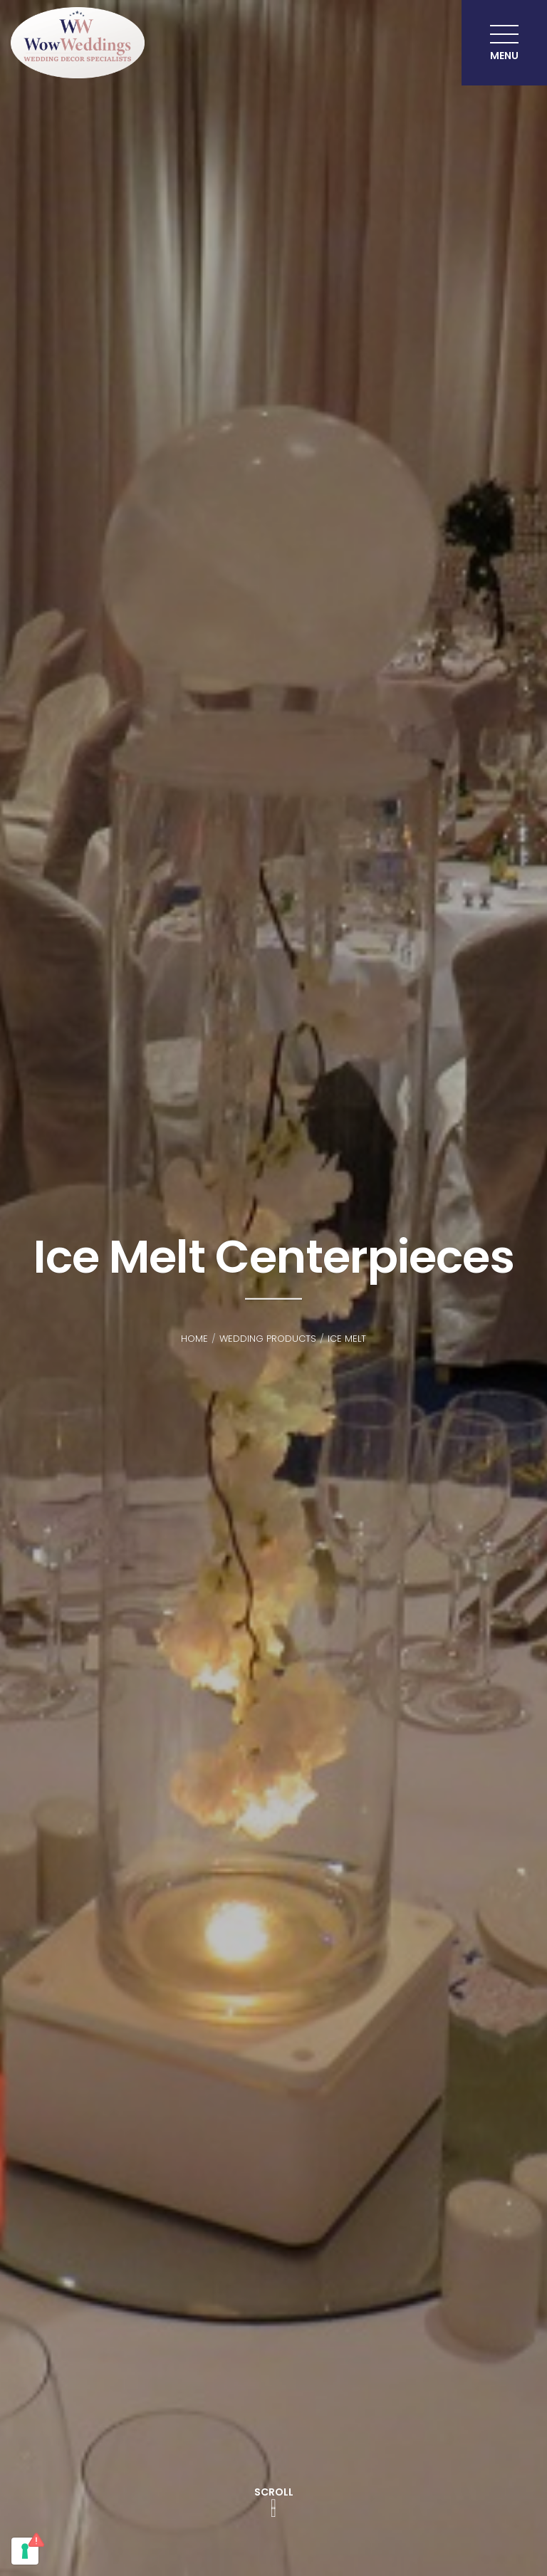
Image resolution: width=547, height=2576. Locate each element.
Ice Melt (347, 1338)
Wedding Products (267, 1338)
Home (194, 1338)
